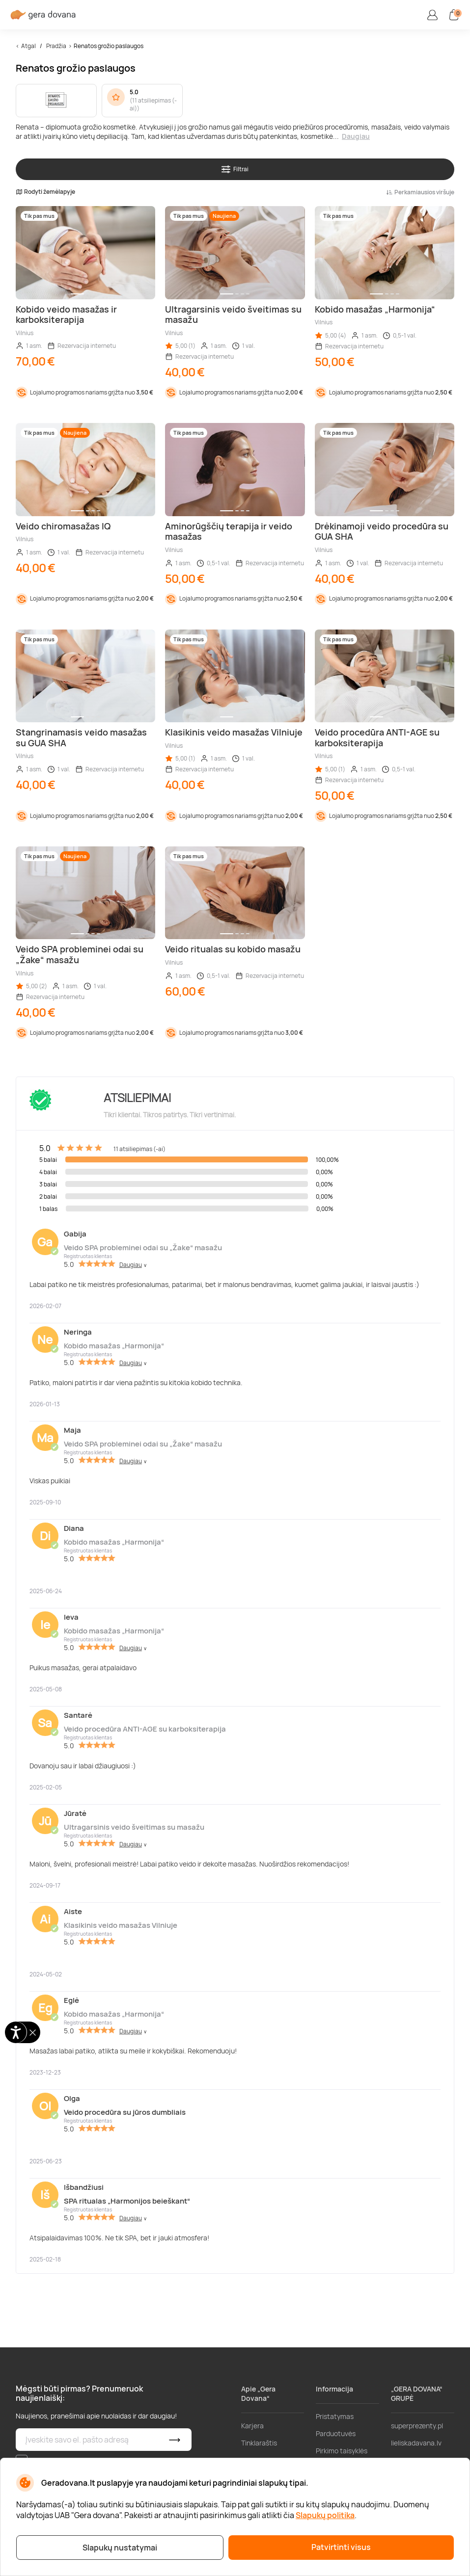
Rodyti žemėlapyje (45, 191)
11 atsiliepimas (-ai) (153, 104)
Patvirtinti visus (341, 2547)
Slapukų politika (325, 2515)
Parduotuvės (336, 2433)
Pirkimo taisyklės (341, 2450)
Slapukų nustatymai (120, 2547)
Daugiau (356, 136)
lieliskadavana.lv (416, 2442)
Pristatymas (335, 2416)
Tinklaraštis (259, 2442)
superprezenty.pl (417, 2425)
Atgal (28, 46)
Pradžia (56, 46)
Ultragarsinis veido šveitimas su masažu (134, 1827)
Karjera (252, 2425)
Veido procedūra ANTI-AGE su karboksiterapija (145, 1729)
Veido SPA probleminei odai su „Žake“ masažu (143, 1247)
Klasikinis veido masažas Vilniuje (120, 1925)
